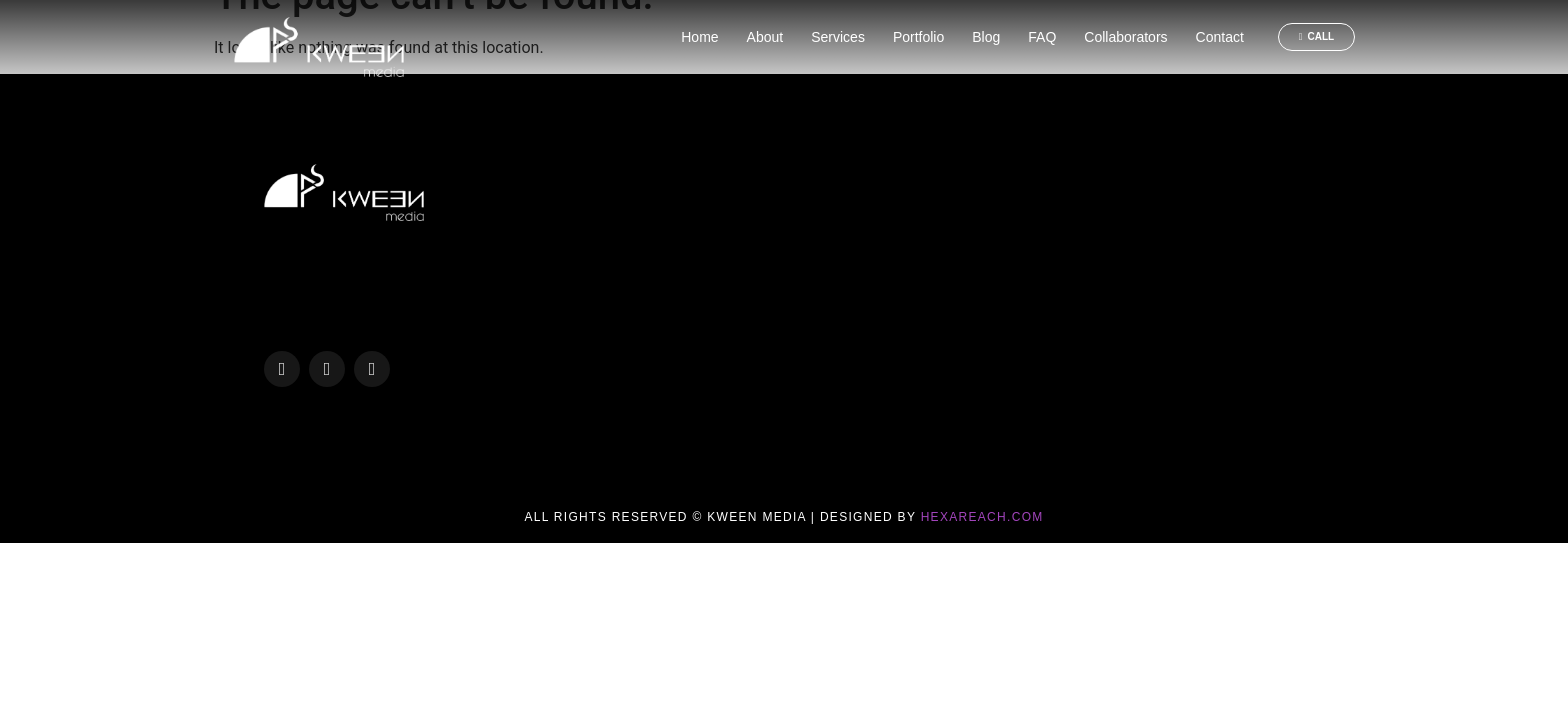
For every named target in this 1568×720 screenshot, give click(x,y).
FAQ (1042, 37)
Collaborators (1125, 37)
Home (699, 37)
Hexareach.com (982, 517)
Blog (986, 37)
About (765, 37)
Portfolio (918, 37)
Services (838, 37)
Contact (1220, 37)
